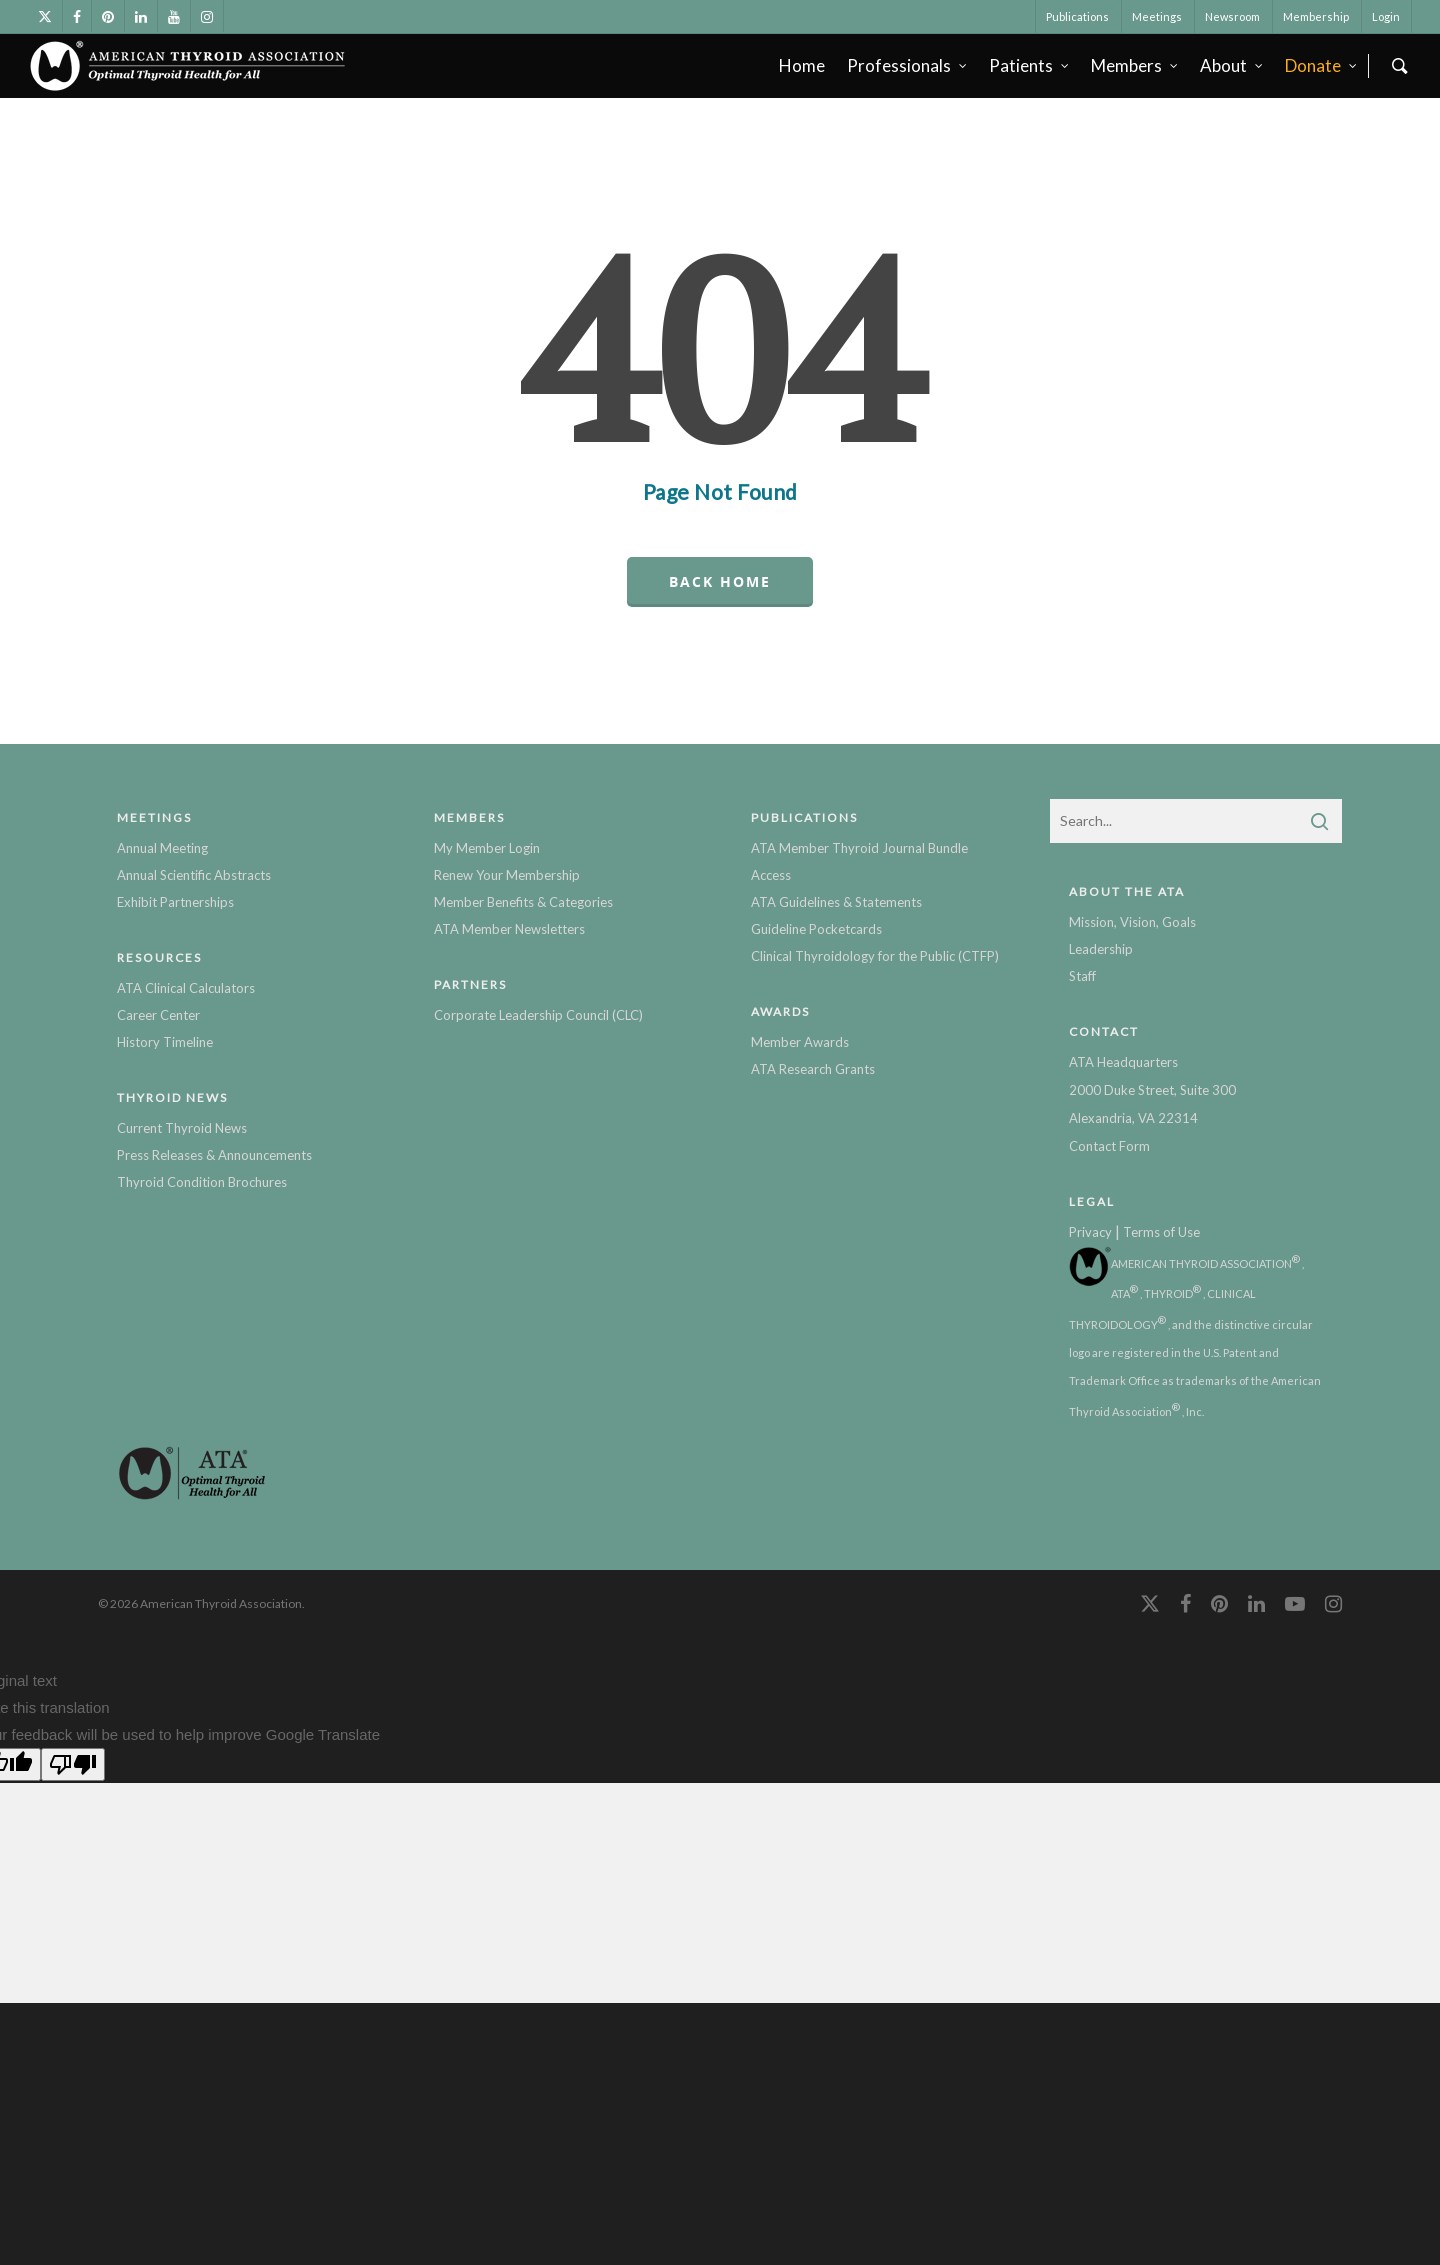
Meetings (1157, 16)
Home (802, 65)
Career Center (158, 1015)
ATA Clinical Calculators (186, 988)
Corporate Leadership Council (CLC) (538, 1015)
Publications (1077, 16)
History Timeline (165, 1042)
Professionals (908, 65)
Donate (1322, 65)
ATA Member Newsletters (509, 929)
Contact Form (1109, 1146)
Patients (1030, 65)
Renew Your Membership (507, 875)
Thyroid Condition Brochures (202, 1182)
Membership (1316, 16)
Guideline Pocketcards (816, 929)
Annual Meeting (162, 848)
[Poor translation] (73, 1764)
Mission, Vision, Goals (1132, 922)
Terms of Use (1161, 1232)
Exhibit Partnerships (175, 902)
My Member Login (487, 848)
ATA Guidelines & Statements (836, 902)
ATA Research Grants (813, 1069)
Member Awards (800, 1042)
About (1232, 65)
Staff (1082, 976)
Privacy (1090, 1232)
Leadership (1101, 949)
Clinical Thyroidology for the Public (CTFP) (875, 956)
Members (1135, 65)
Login (1386, 16)
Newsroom (1232, 16)
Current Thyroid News (182, 1128)
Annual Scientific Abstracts (194, 875)
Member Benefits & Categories (523, 902)
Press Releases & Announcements (214, 1155)
